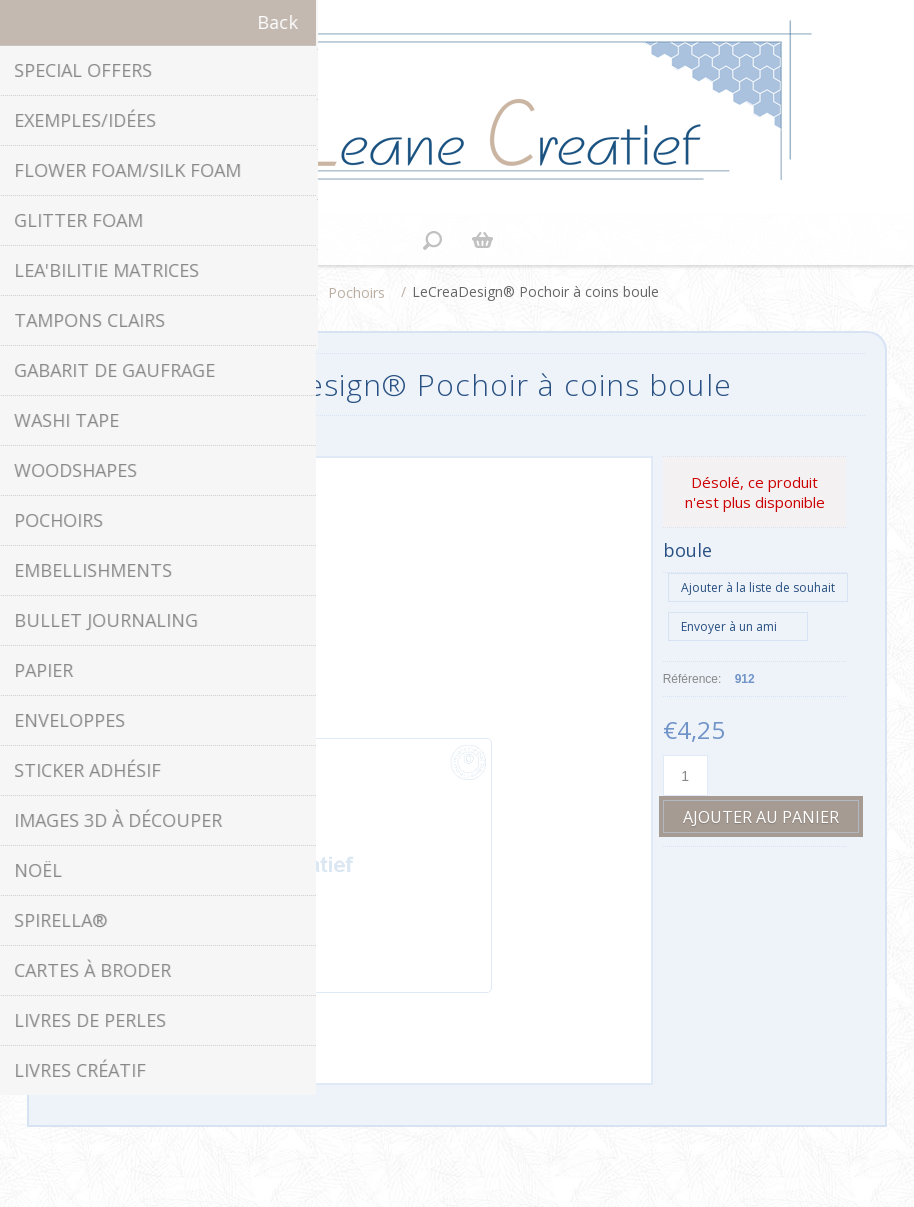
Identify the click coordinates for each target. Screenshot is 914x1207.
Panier (482, 240)
